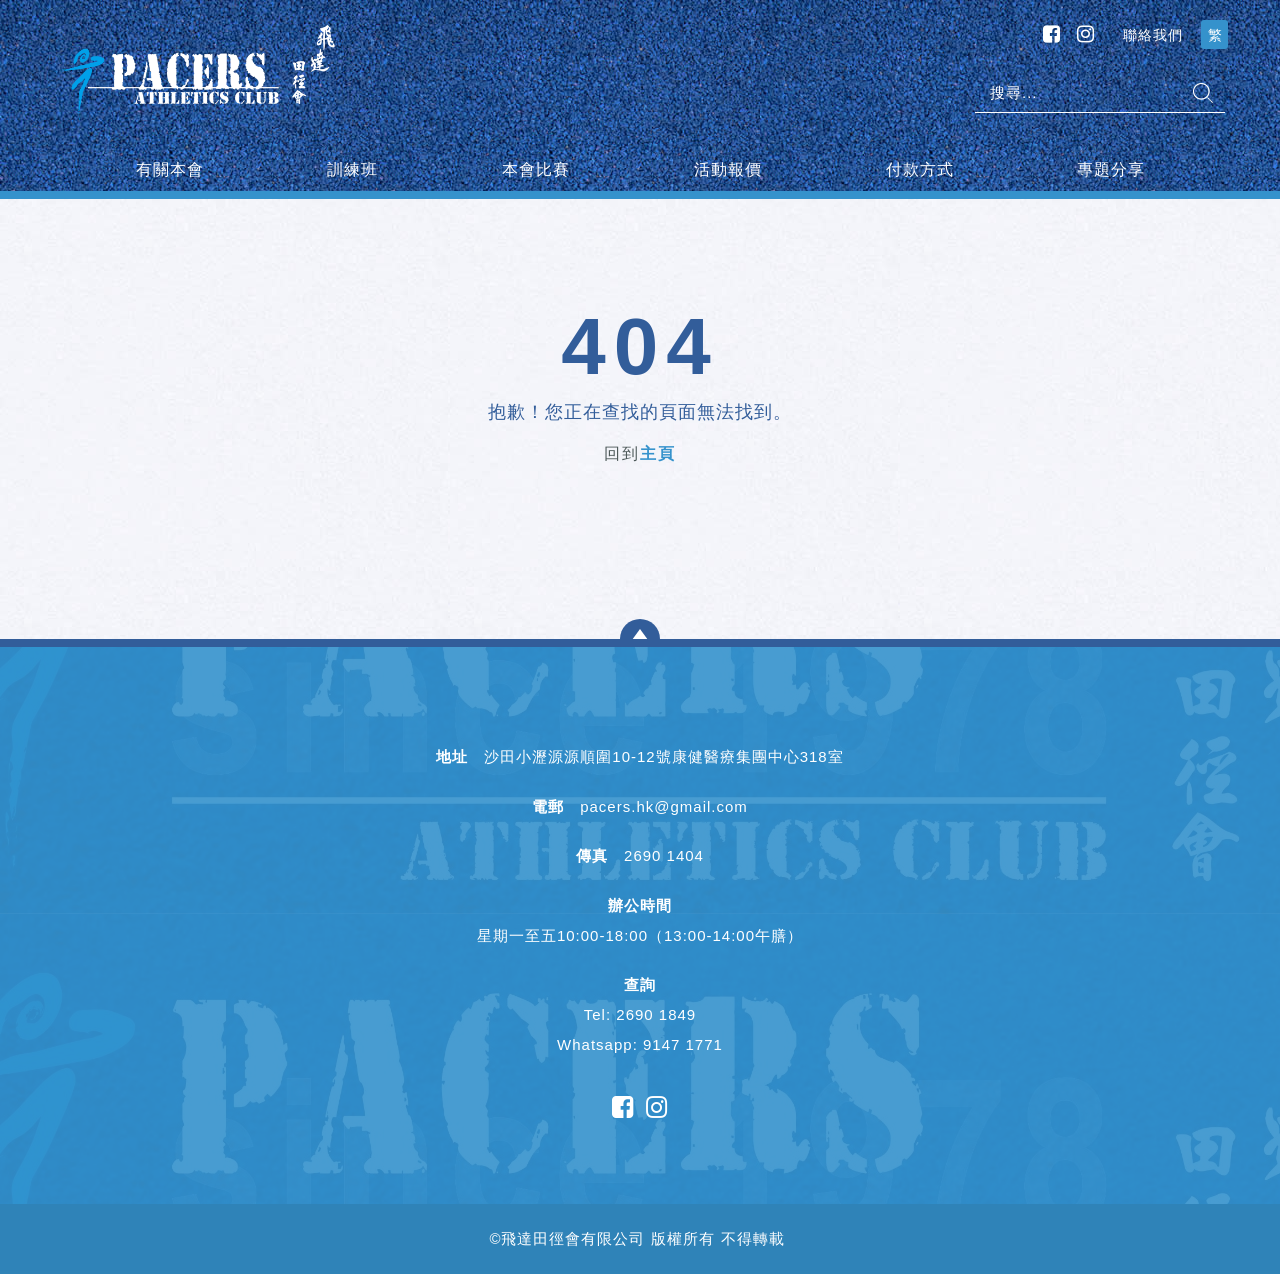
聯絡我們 (1153, 35)
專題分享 (1111, 169)
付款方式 (920, 169)
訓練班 (352, 169)
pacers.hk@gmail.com (664, 806)
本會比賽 (536, 169)
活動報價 (728, 169)
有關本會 (170, 169)
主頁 (658, 453)
